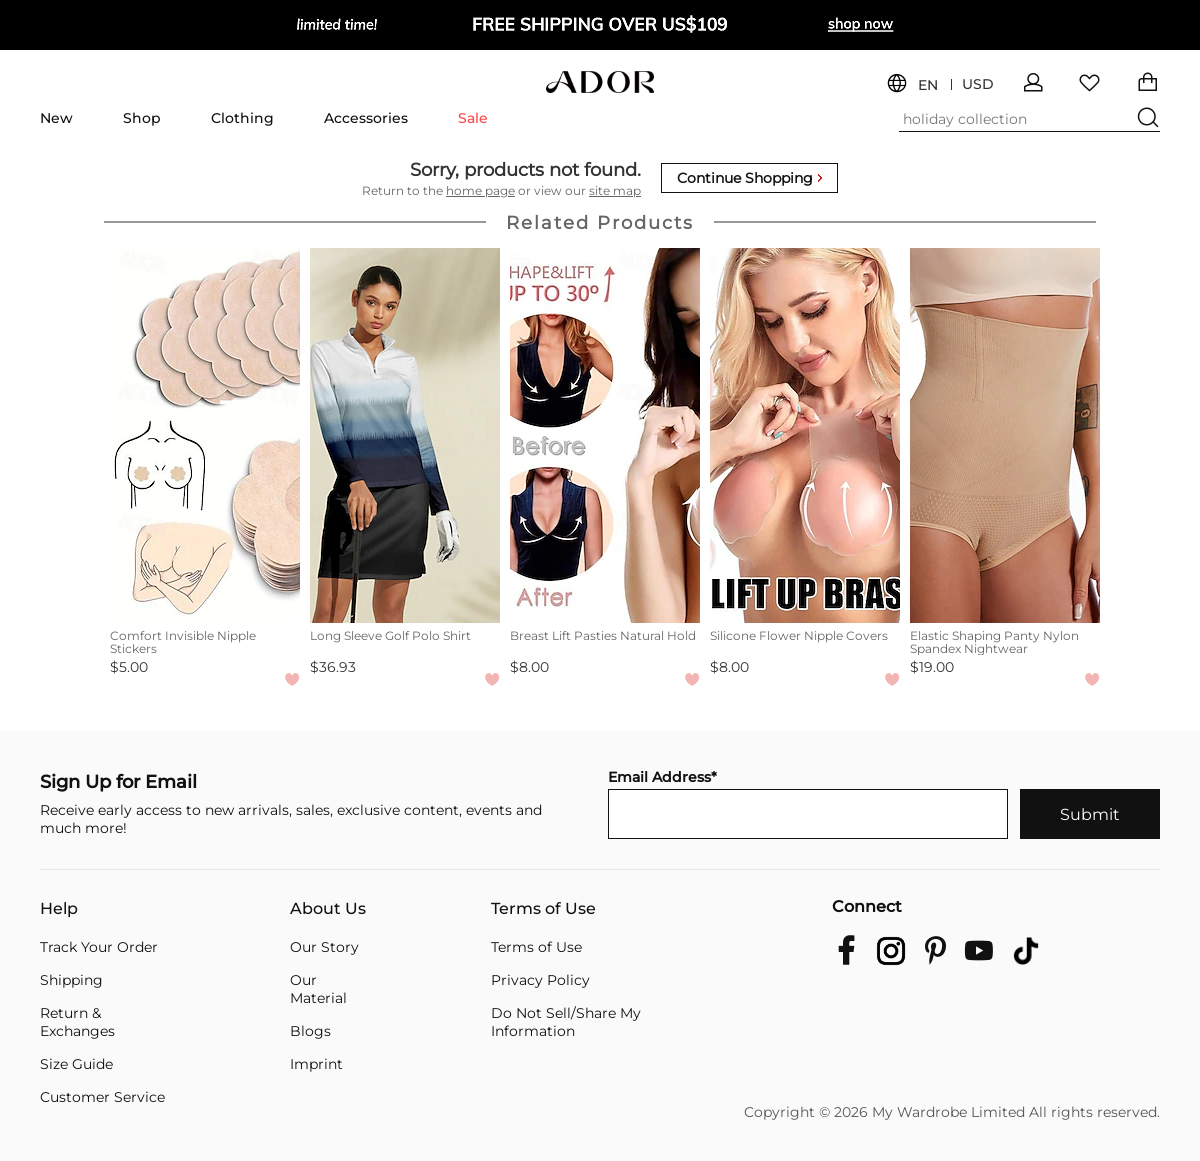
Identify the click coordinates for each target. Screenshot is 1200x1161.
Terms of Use (543, 909)
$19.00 (932, 667)
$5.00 (129, 667)
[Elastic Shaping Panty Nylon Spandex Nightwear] (1005, 435)
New (56, 118)
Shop (142, 118)
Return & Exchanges (77, 1022)
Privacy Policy (540, 980)
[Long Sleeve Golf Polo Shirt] (405, 435)
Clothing (242, 118)
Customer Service (102, 1097)
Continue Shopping (749, 178)
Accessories (366, 118)
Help (59, 909)
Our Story (324, 947)
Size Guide (76, 1064)
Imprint (316, 1064)
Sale (473, 118)
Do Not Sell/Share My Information (566, 1022)
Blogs (310, 1031)
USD (978, 84)
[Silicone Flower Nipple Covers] (805, 435)
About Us (328, 909)
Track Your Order (99, 947)
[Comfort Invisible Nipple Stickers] (205, 435)
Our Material (318, 989)
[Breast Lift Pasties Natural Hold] (605, 435)
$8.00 (529, 667)
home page (480, 190)
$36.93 (333, 667)
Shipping (71, 980)
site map (615, 190)
